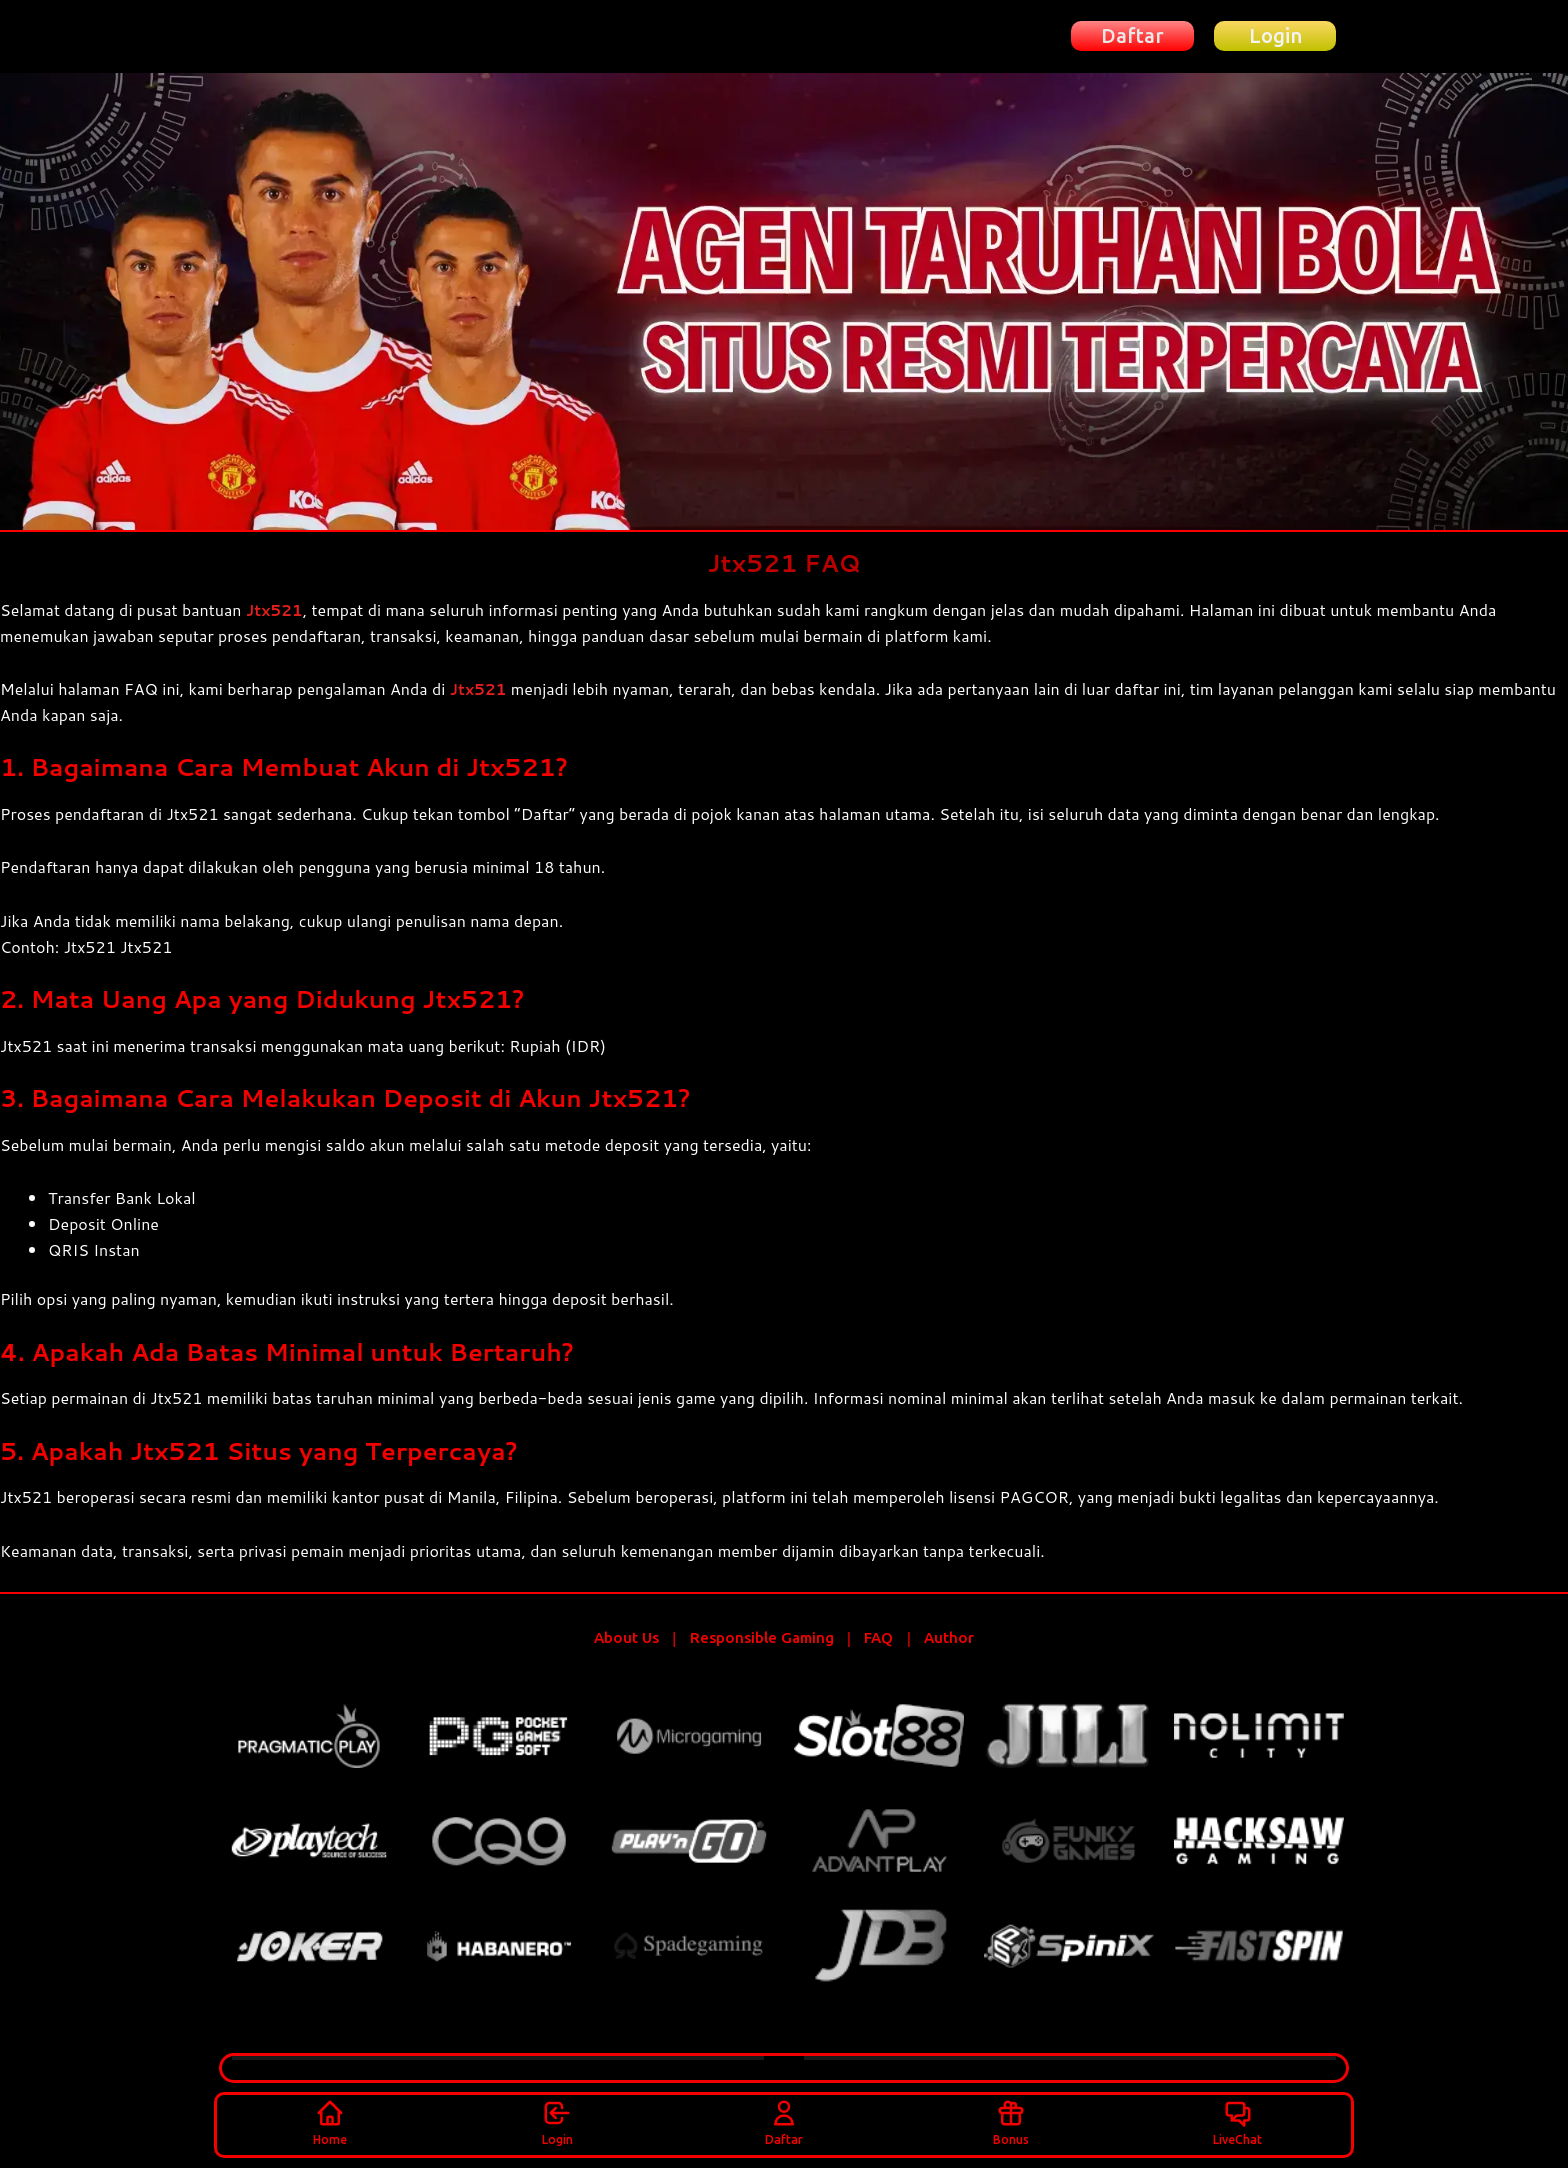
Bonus (1011, 2120)
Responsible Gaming (762, 1638)
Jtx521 (276, 609)
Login (557, 2120)
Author (949, 1638)
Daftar (784, 2120)
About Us (626, 1638)
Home (330, 2120)
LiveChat (1237, 2120)
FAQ (878, 1638)
